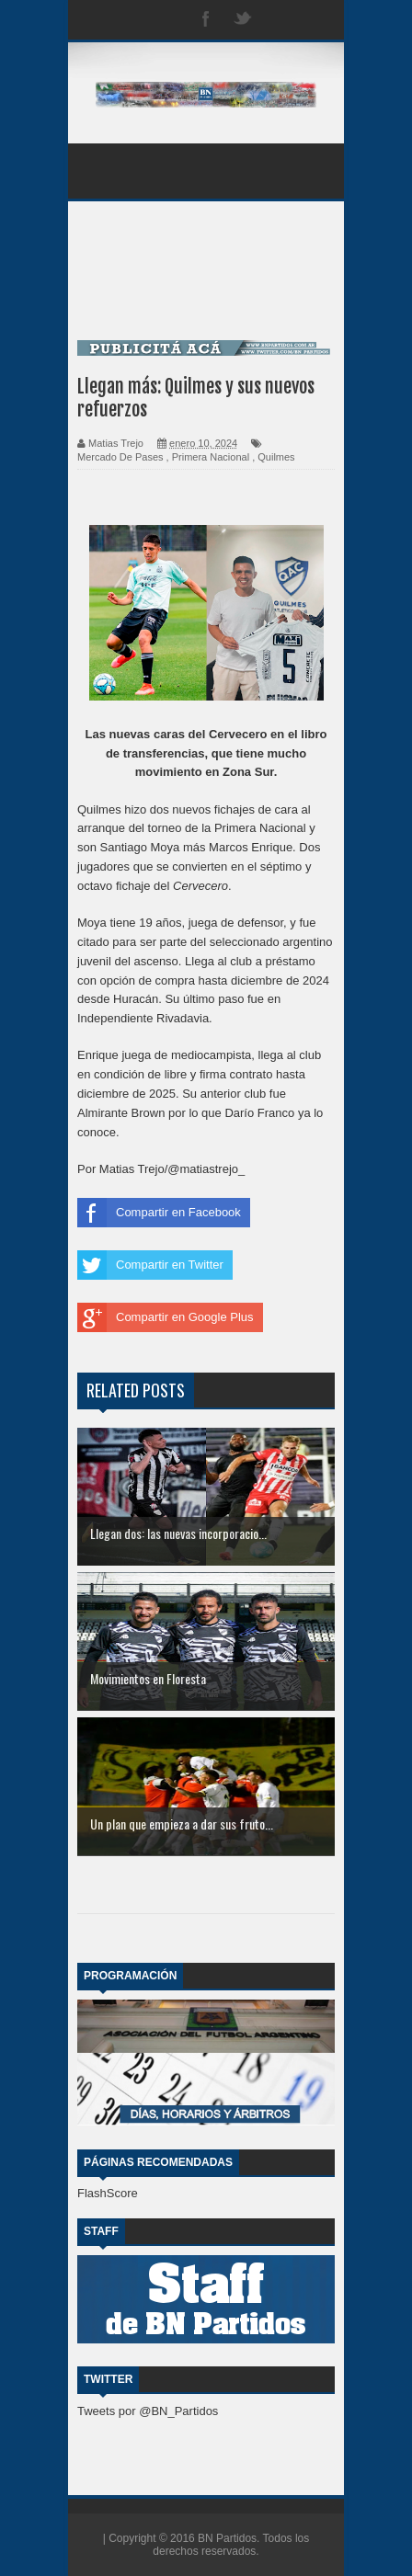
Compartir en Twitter (150, 1265)
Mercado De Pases (120, 456)
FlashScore (107, 2193)
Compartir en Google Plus (165, 1317)
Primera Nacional (210, 456)
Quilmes (276, 456)
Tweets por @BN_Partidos (147, 2411)
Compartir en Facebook (159, 1212)
